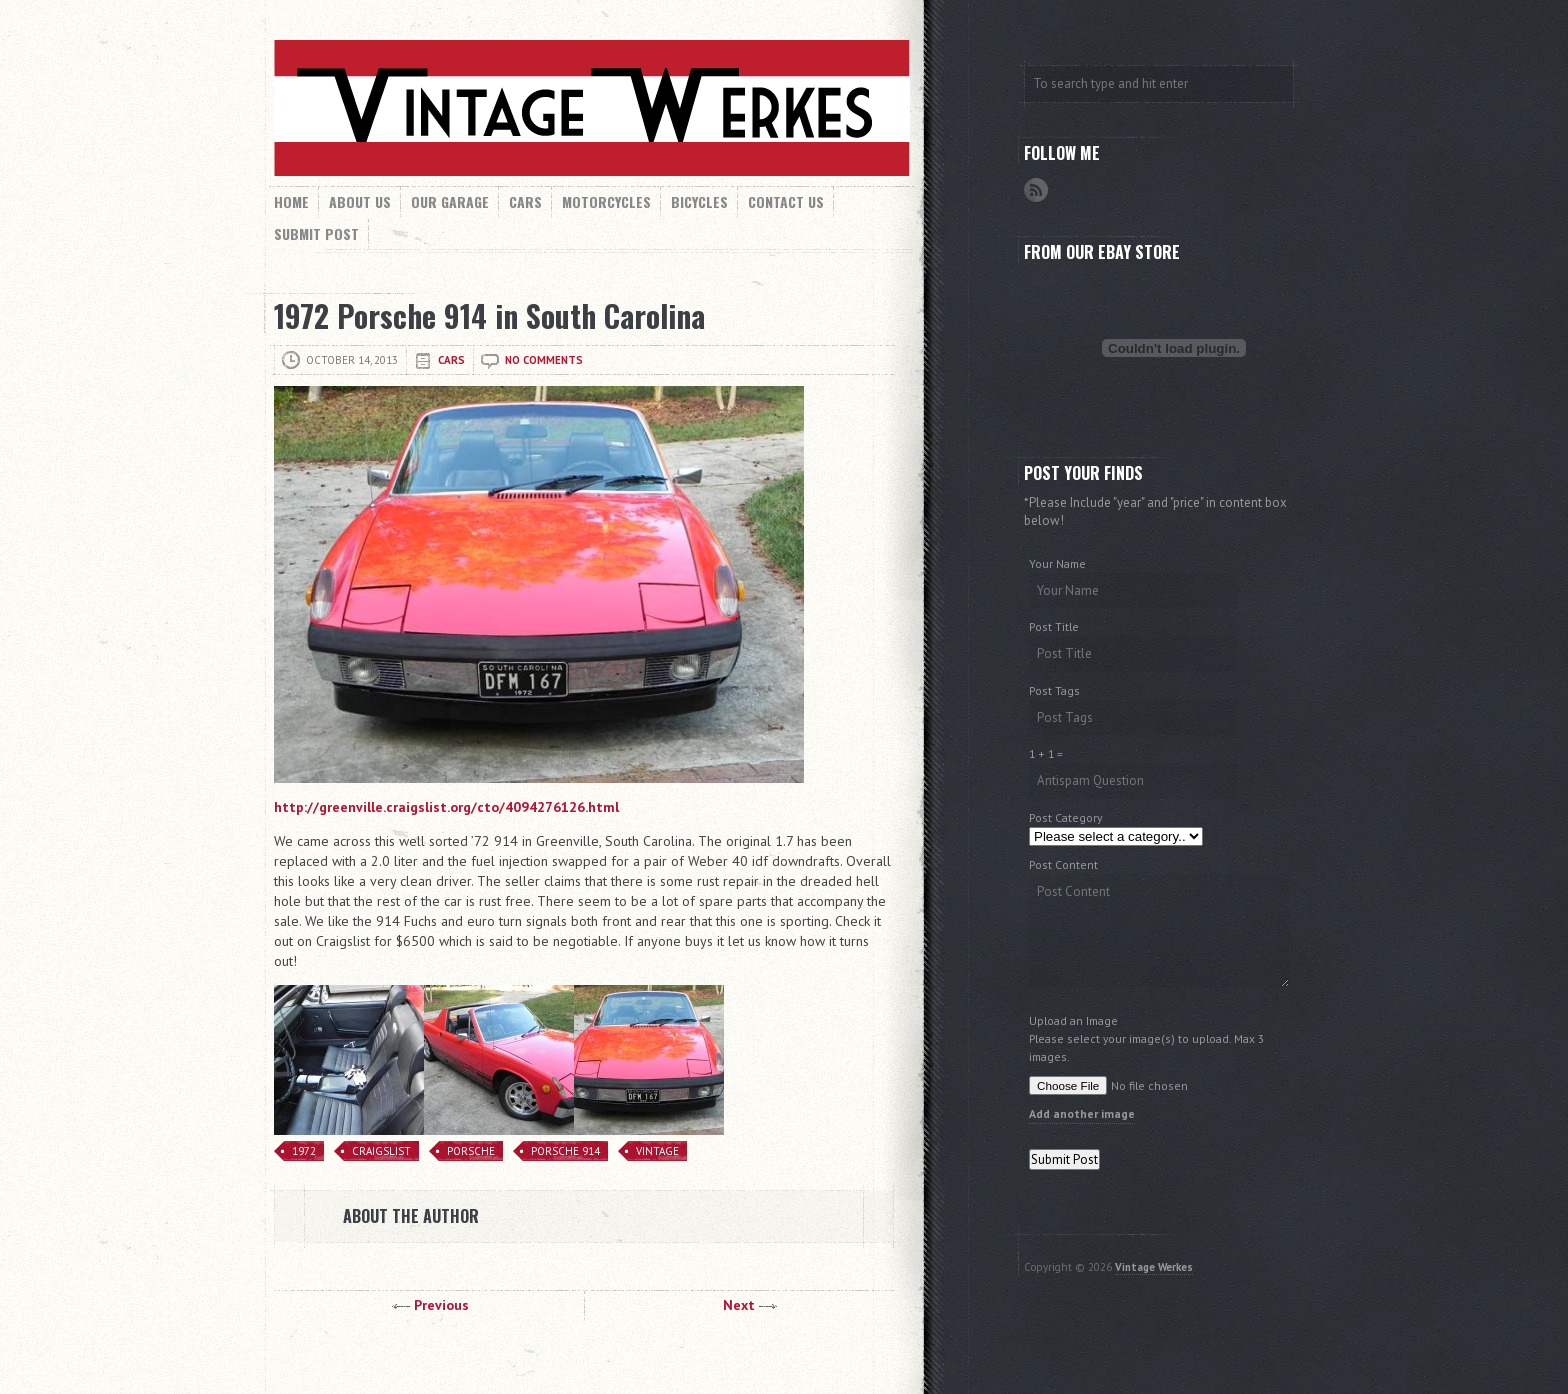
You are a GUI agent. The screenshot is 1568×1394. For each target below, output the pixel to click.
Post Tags (1054, 690)
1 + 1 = (1046, 753)
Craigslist (381, 1151)
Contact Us (786, 201)
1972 (304, 1151)
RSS (1036, 190)
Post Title (1054, 626)
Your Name (1057, 563)
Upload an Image (1073, 1020)
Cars (525, 201)
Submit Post (316, 233)
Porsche (471, 1151)
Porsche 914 (565, 1151)
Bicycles (699, 201)
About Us (360, 201)
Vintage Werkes (1154, 1267)
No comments (544, 360)
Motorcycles (606, 201)
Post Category (1065, 817)
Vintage (657, 1151)
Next (739, 1305)
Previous (441, 1305)
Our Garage (450, 201)
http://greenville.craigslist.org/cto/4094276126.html (446, 807)
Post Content (1063, 864)
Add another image (1082, 1113)
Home (291, 201)
